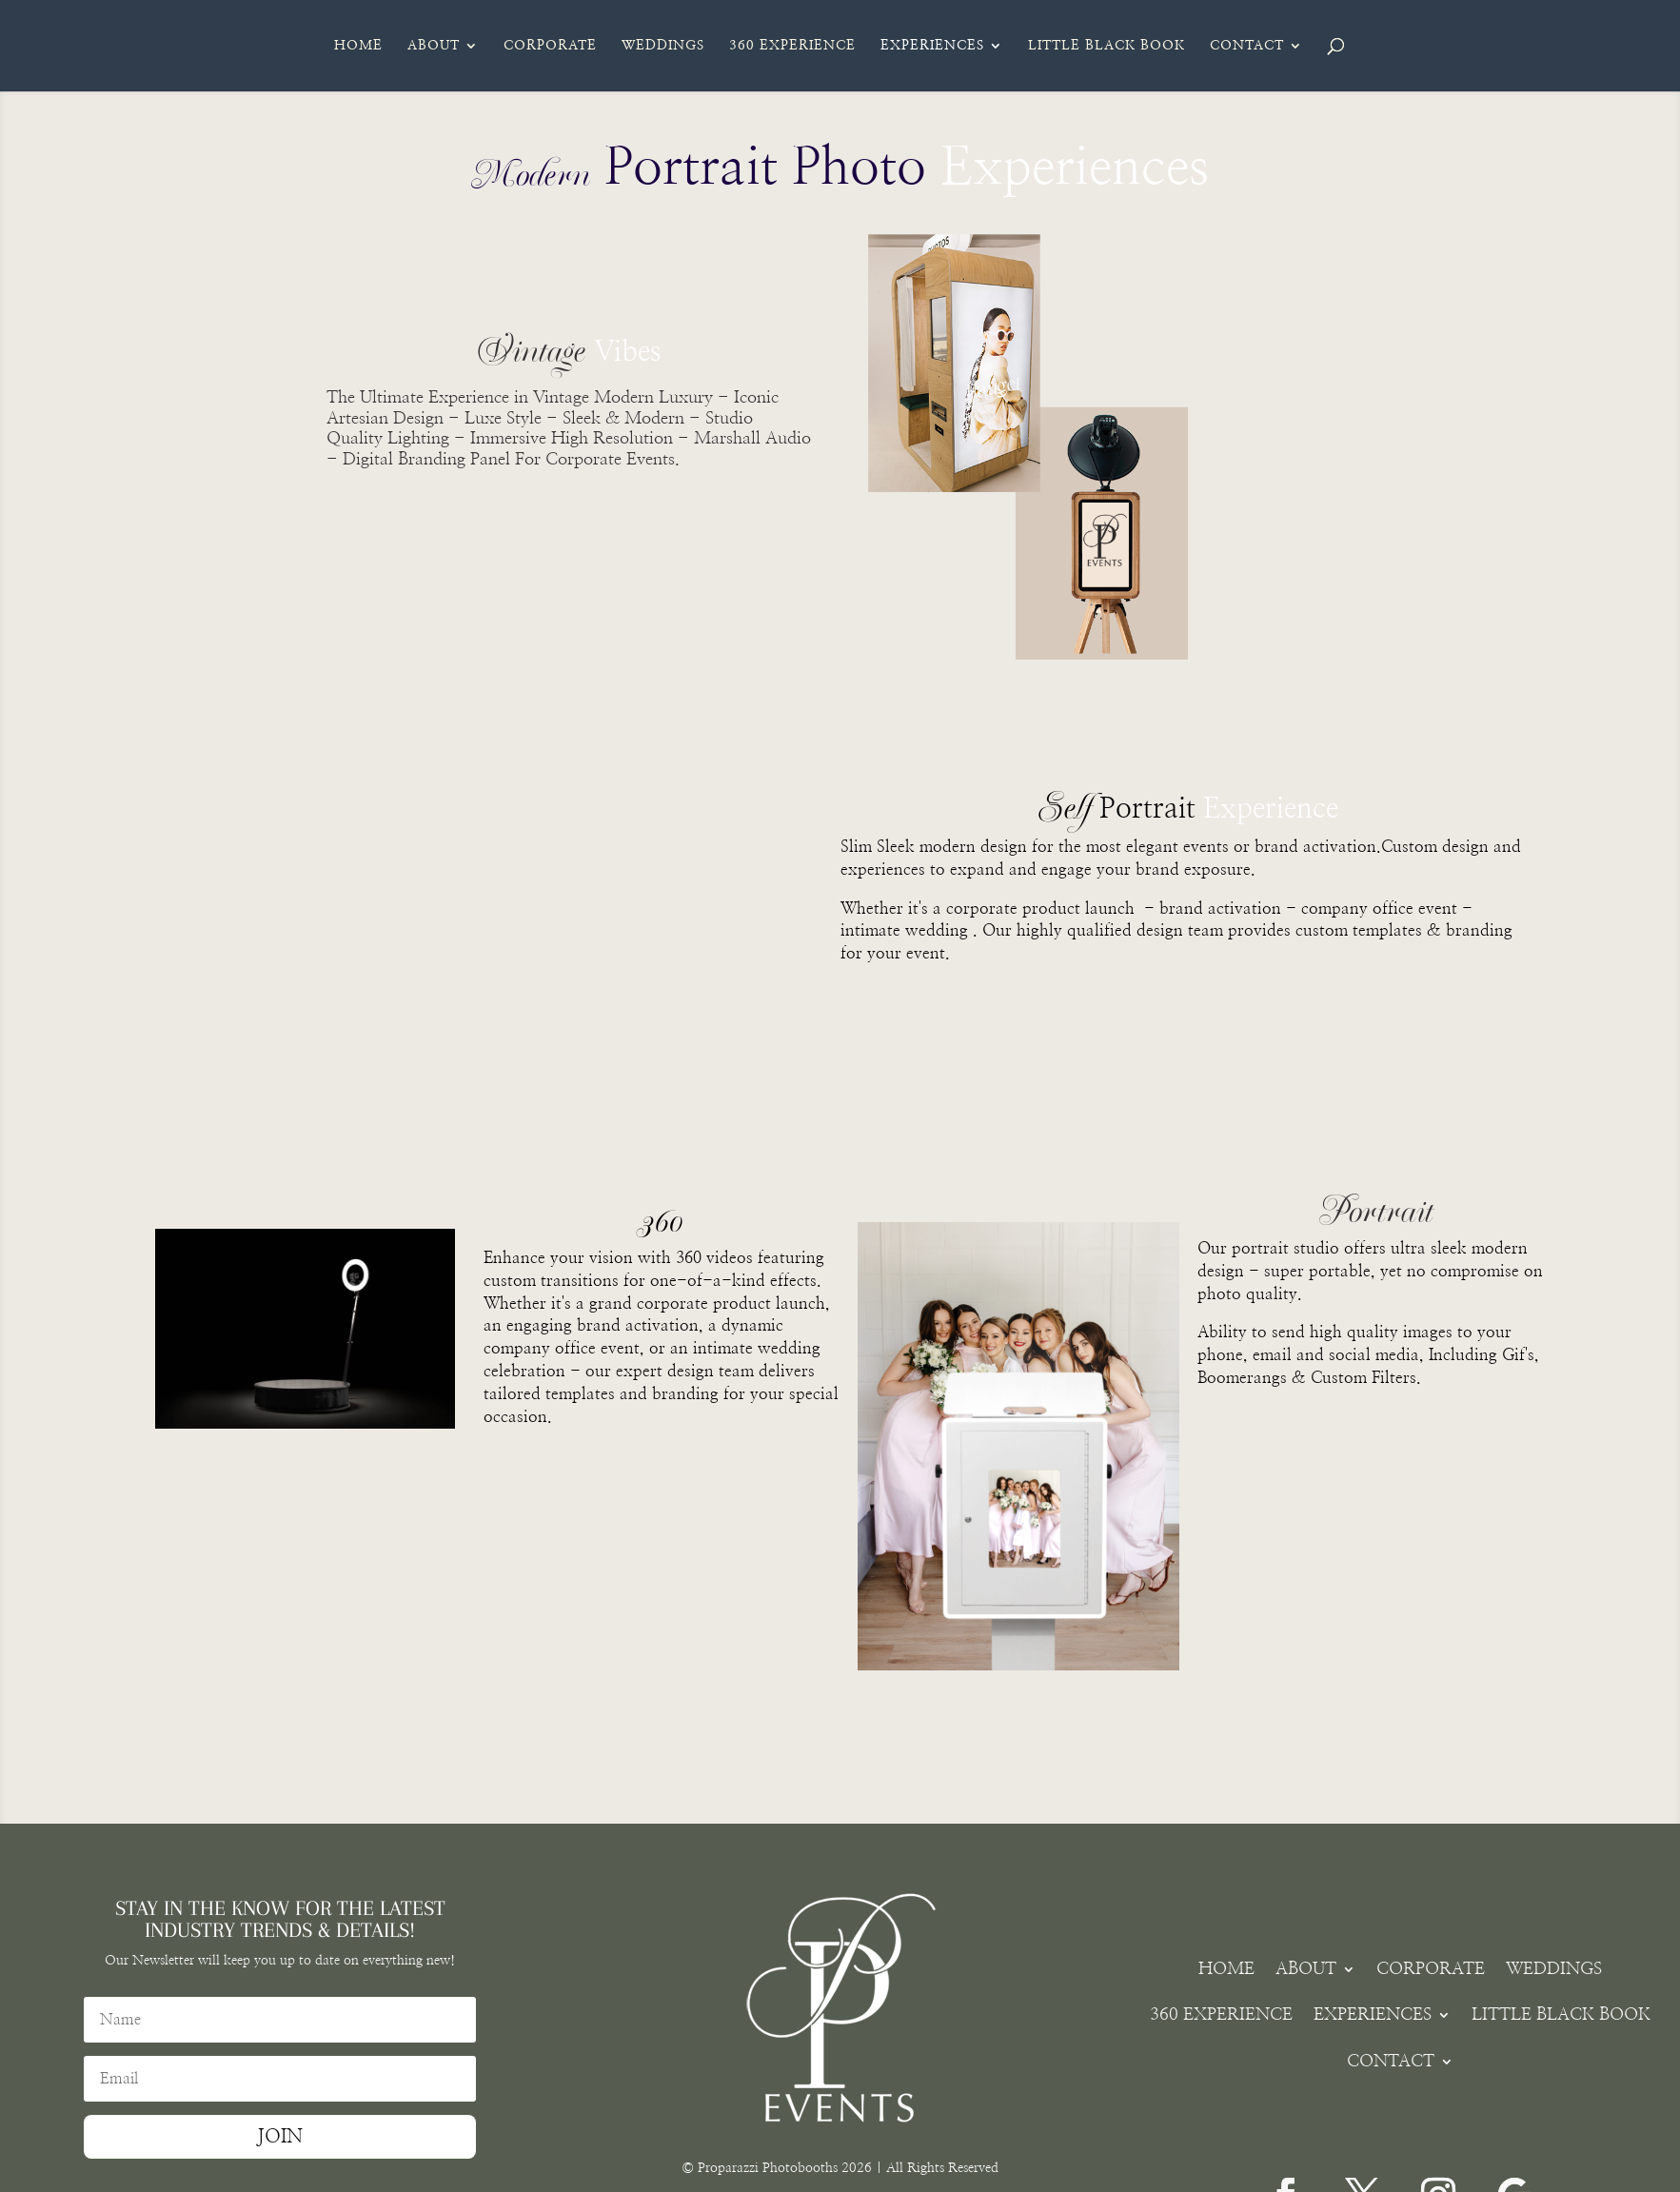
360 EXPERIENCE (792, 45)
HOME (358, 45)
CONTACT (1247, 45)
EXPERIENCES (932, 45)
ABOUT (433, 45)
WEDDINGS (663, 45)
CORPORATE (550, 45)
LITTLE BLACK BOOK (1106, 45)
